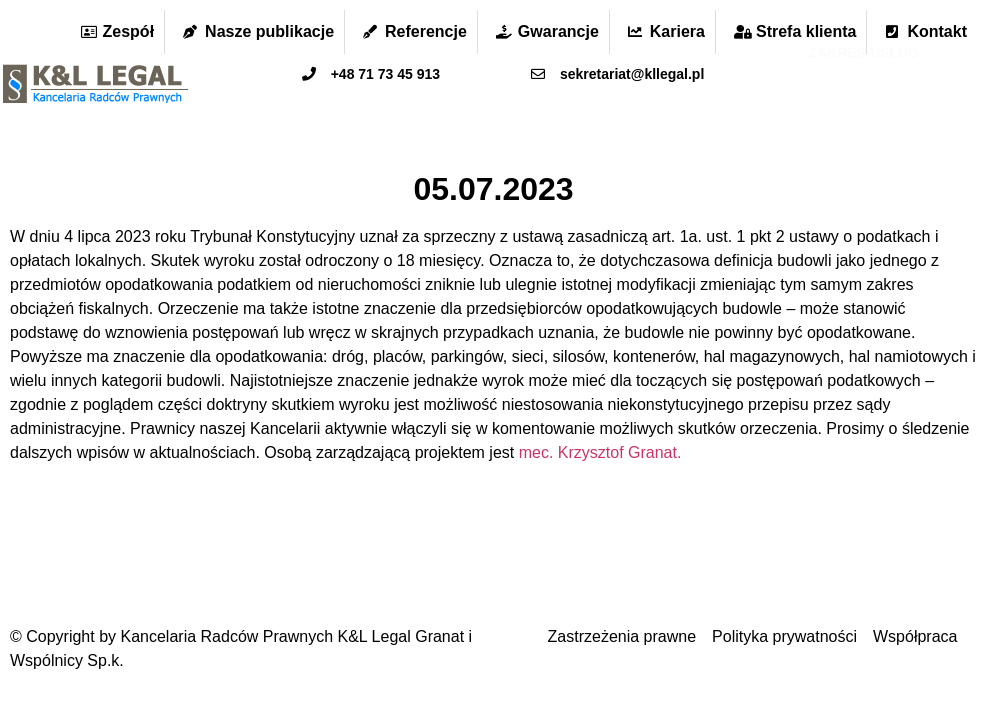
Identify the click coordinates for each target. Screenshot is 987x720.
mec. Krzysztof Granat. (600, 452)
